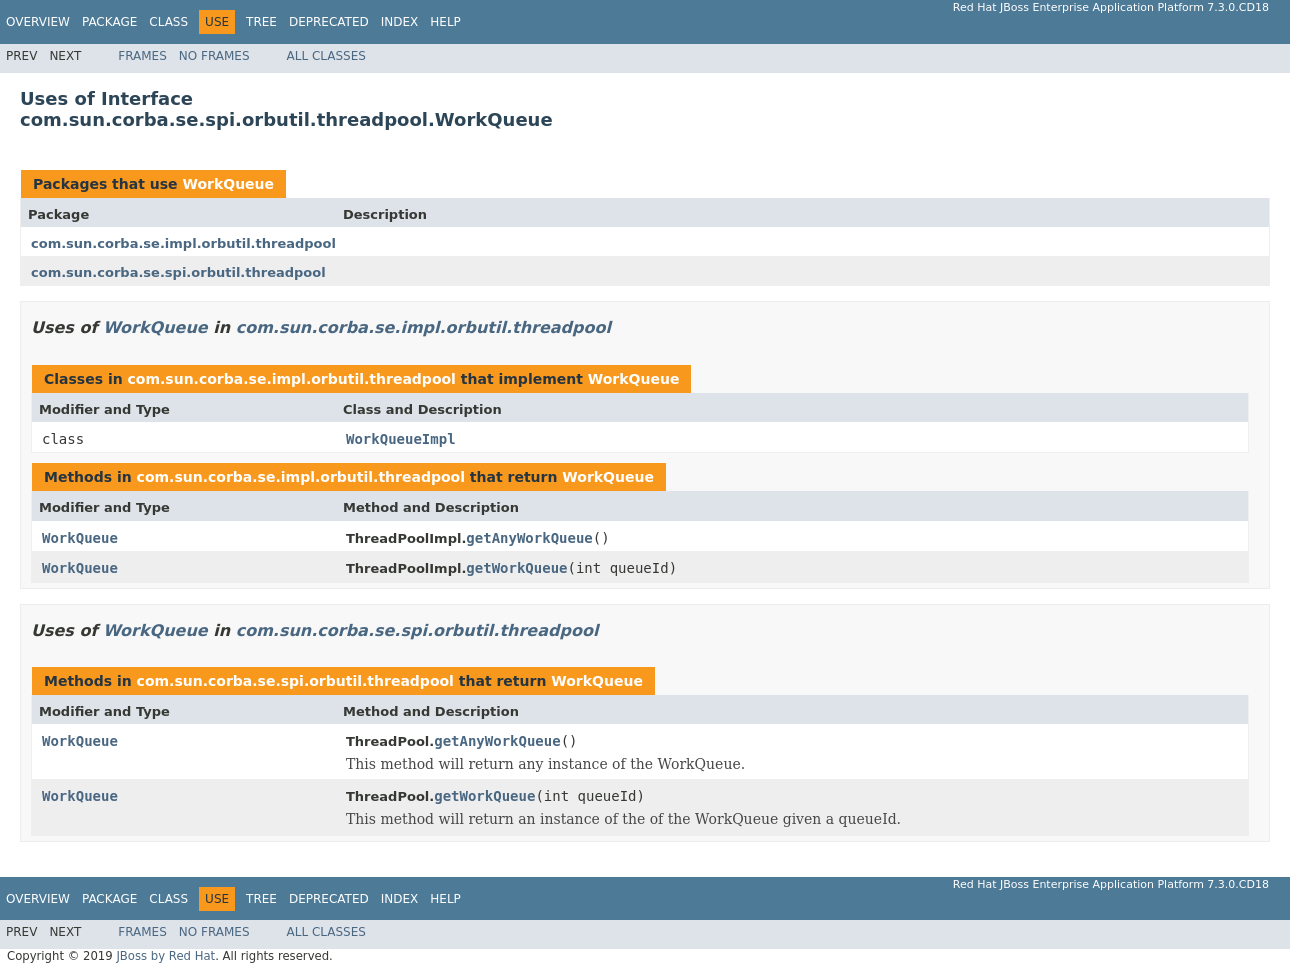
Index (400, 22)
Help (445, 22)
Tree (261, 22)
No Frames (214, 56)
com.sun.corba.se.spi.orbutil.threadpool (178, 272)
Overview (38, 22)
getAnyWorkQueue (529, 538)
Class (168, 22)
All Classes (326, 56)
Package (109, 22)
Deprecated (329, 22)
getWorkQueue (516, 568)
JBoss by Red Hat (165, 956)
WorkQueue (228, 184)
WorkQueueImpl (401, 439)
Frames (142, 56)
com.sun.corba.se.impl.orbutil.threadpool (183, 243)
